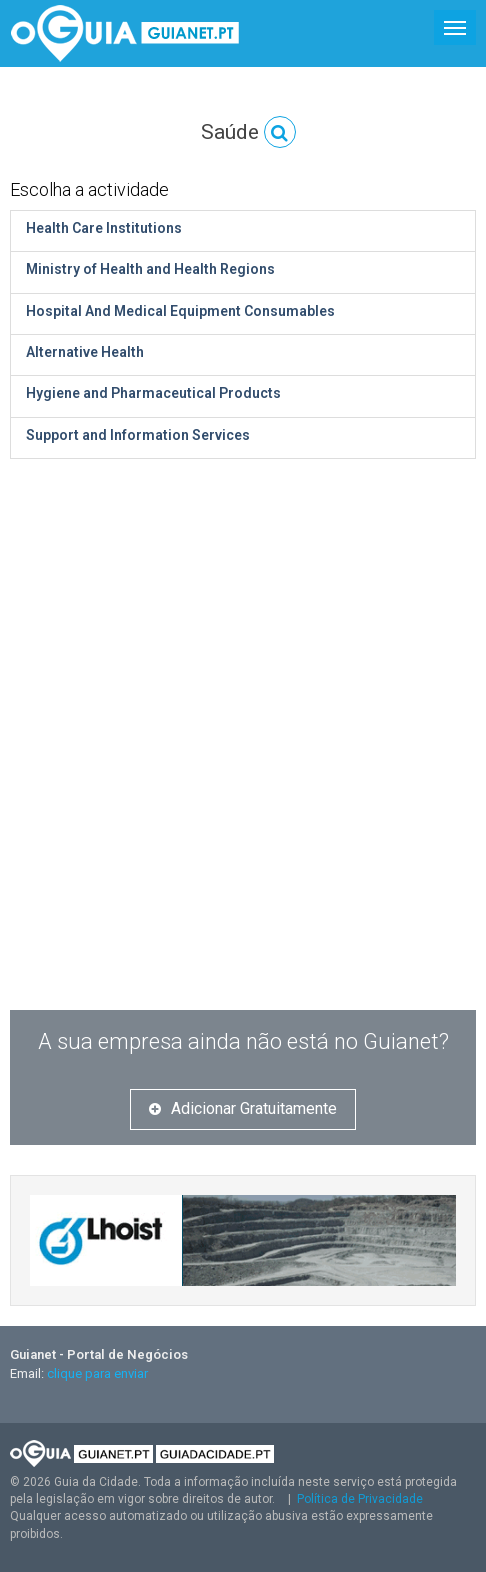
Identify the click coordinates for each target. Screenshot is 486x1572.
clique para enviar (97, 1373)
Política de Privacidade (360, 1499)
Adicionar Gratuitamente (243, 1108)
